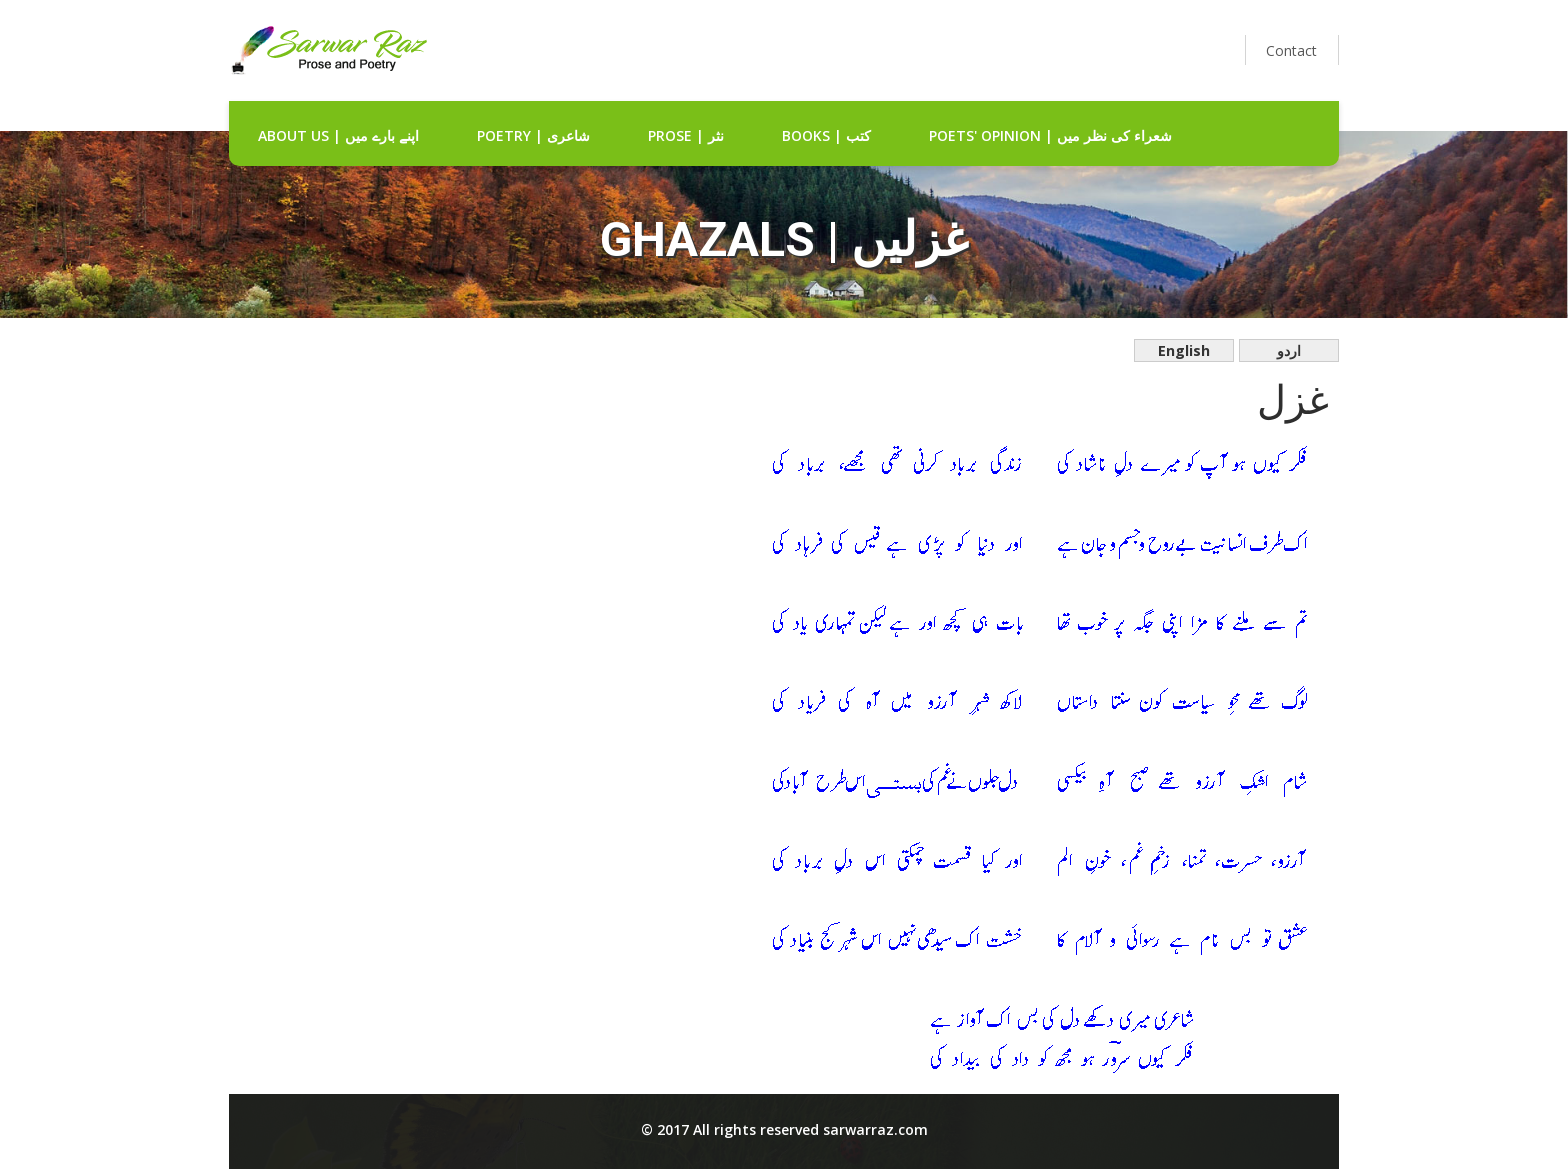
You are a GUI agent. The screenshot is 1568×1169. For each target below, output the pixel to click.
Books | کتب (826, 135)
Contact (1291, 50)
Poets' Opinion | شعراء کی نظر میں (1050, 135)
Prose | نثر (686, 135)
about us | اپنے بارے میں (338, 135)
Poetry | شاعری (533, 135)
